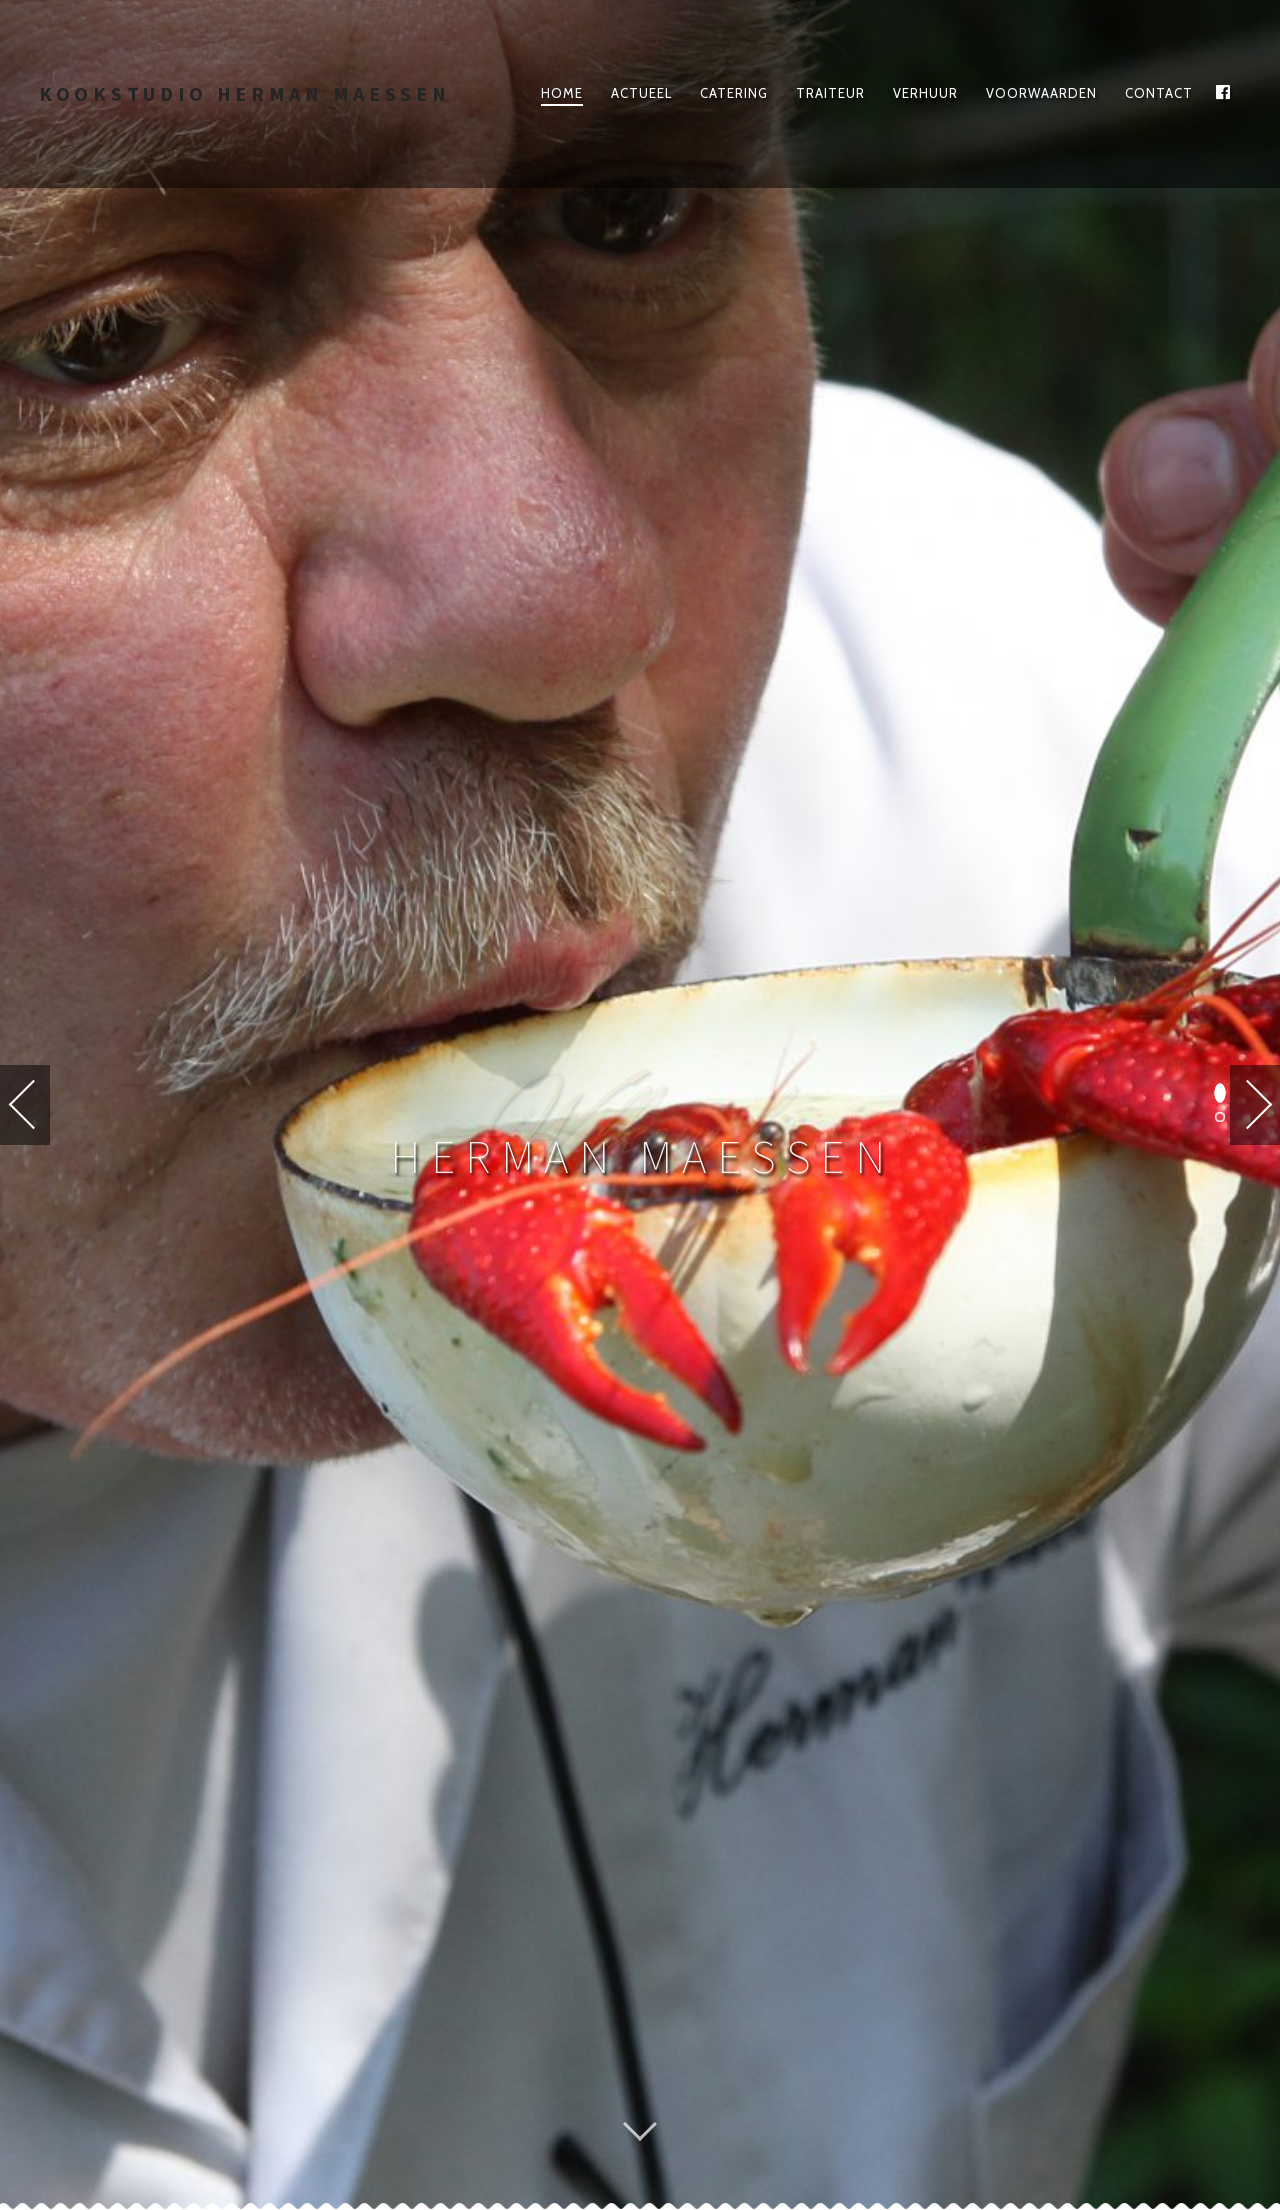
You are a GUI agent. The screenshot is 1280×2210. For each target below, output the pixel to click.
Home (562, 93)
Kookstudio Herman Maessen (245, 93)
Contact (1159, 93)
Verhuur (925, 93)
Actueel (641, 93)
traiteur (830, 93)
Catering (734, 93)
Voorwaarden (1041, 93)
